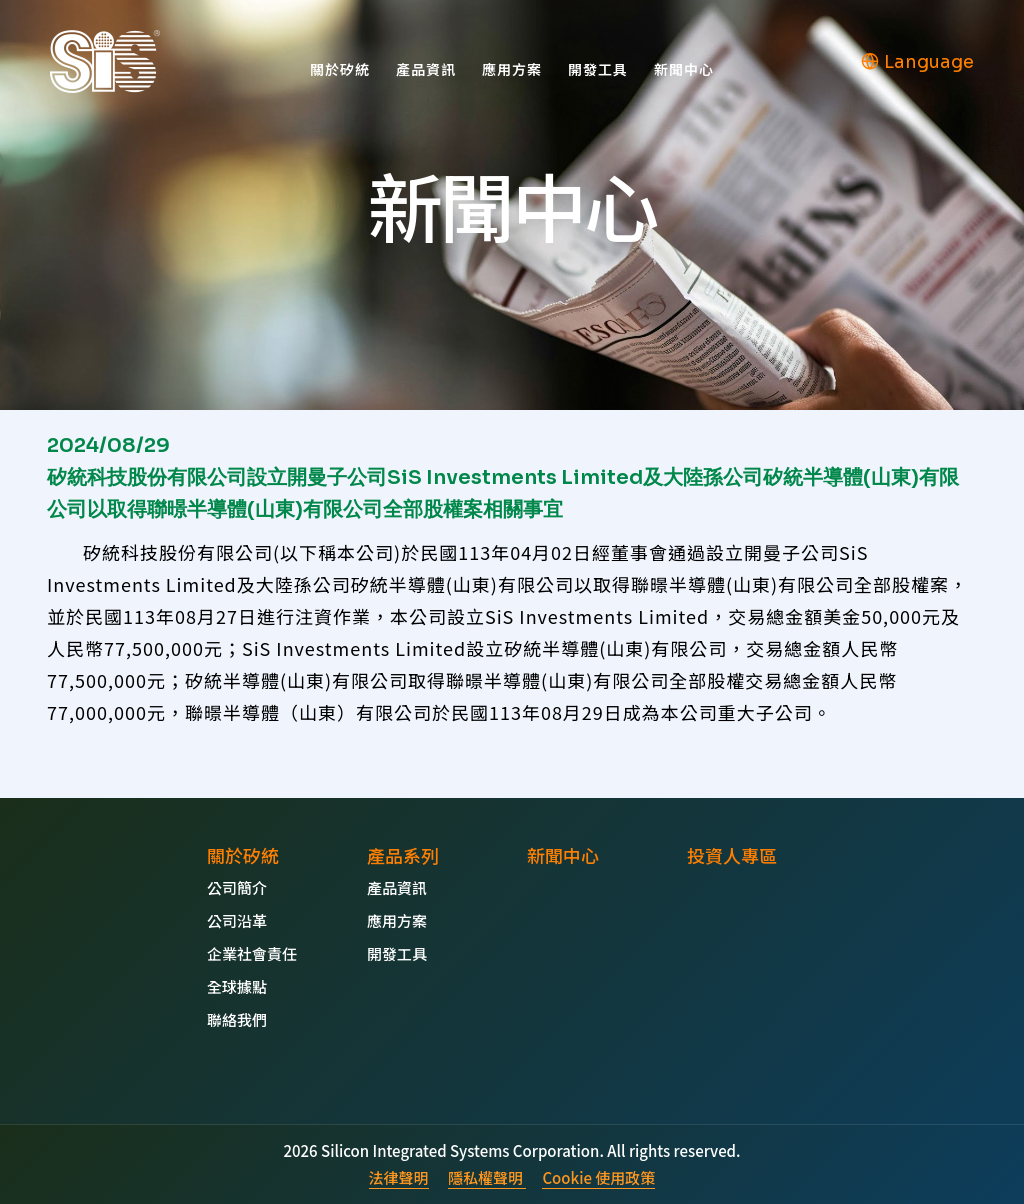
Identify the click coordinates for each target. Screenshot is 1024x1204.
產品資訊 (426, 69)
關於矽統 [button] (340, 69)
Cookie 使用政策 (598, 1177)
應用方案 (512, 69)
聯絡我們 (237, 1019)
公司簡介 (237, 887)
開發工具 (598, 69)
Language (917, 62)
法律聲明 (399, 1177)
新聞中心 (684, 69)
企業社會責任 (252, 953)
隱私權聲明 (487, 1177)
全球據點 (237, 986)
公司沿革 (237, 920)
